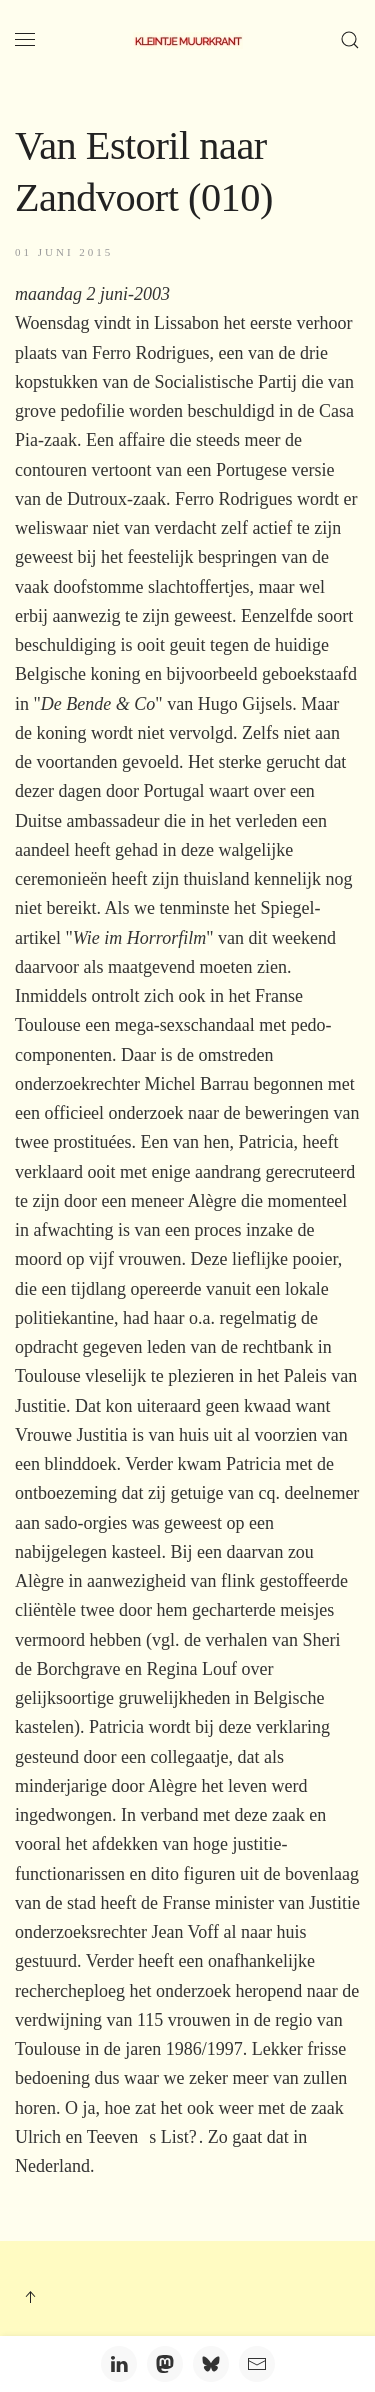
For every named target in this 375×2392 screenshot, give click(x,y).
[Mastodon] (165, 2364)
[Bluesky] (211, 2364)
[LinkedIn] (119, 2364)
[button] (25, 40)
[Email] (257, 2364)
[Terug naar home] (188, 40)
